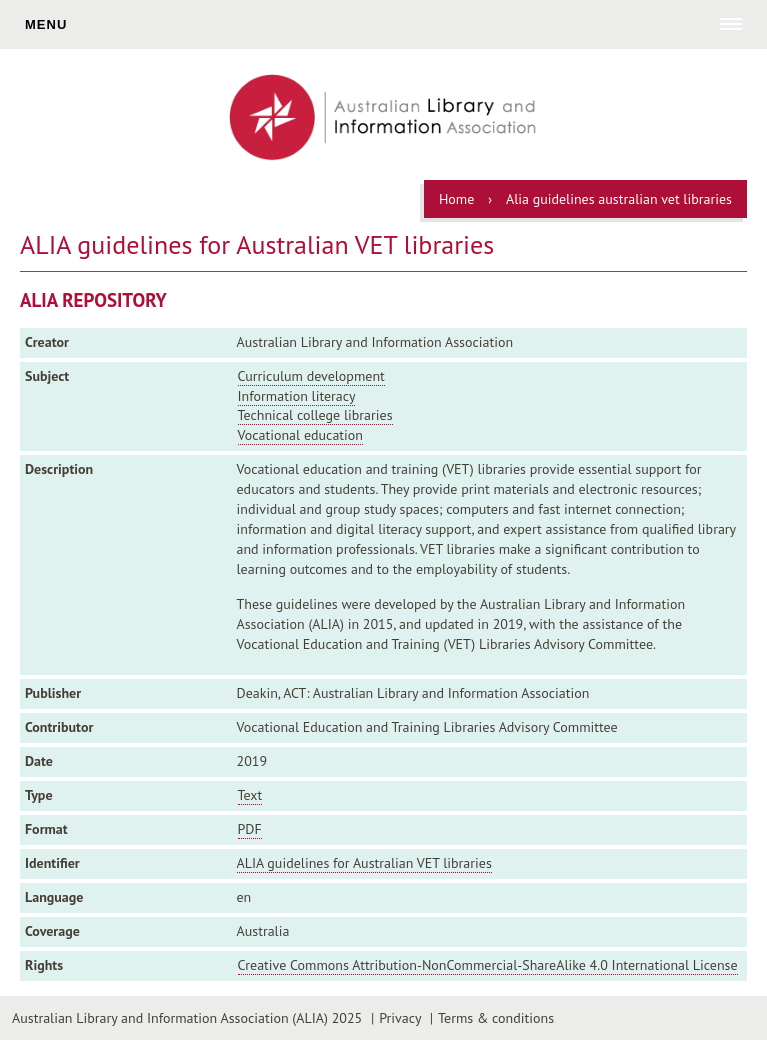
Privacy (400, 1018)
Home (456, 199)
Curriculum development (311, 376)
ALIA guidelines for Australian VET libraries (364, 863)
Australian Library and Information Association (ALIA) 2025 (187, 1018)
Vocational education (300, 435)
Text (250, 795)
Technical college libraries (315, 415)
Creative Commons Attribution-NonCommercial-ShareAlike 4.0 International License (488, 965)
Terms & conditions (496, 1018)
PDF (250, 829)
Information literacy (297, 396)
